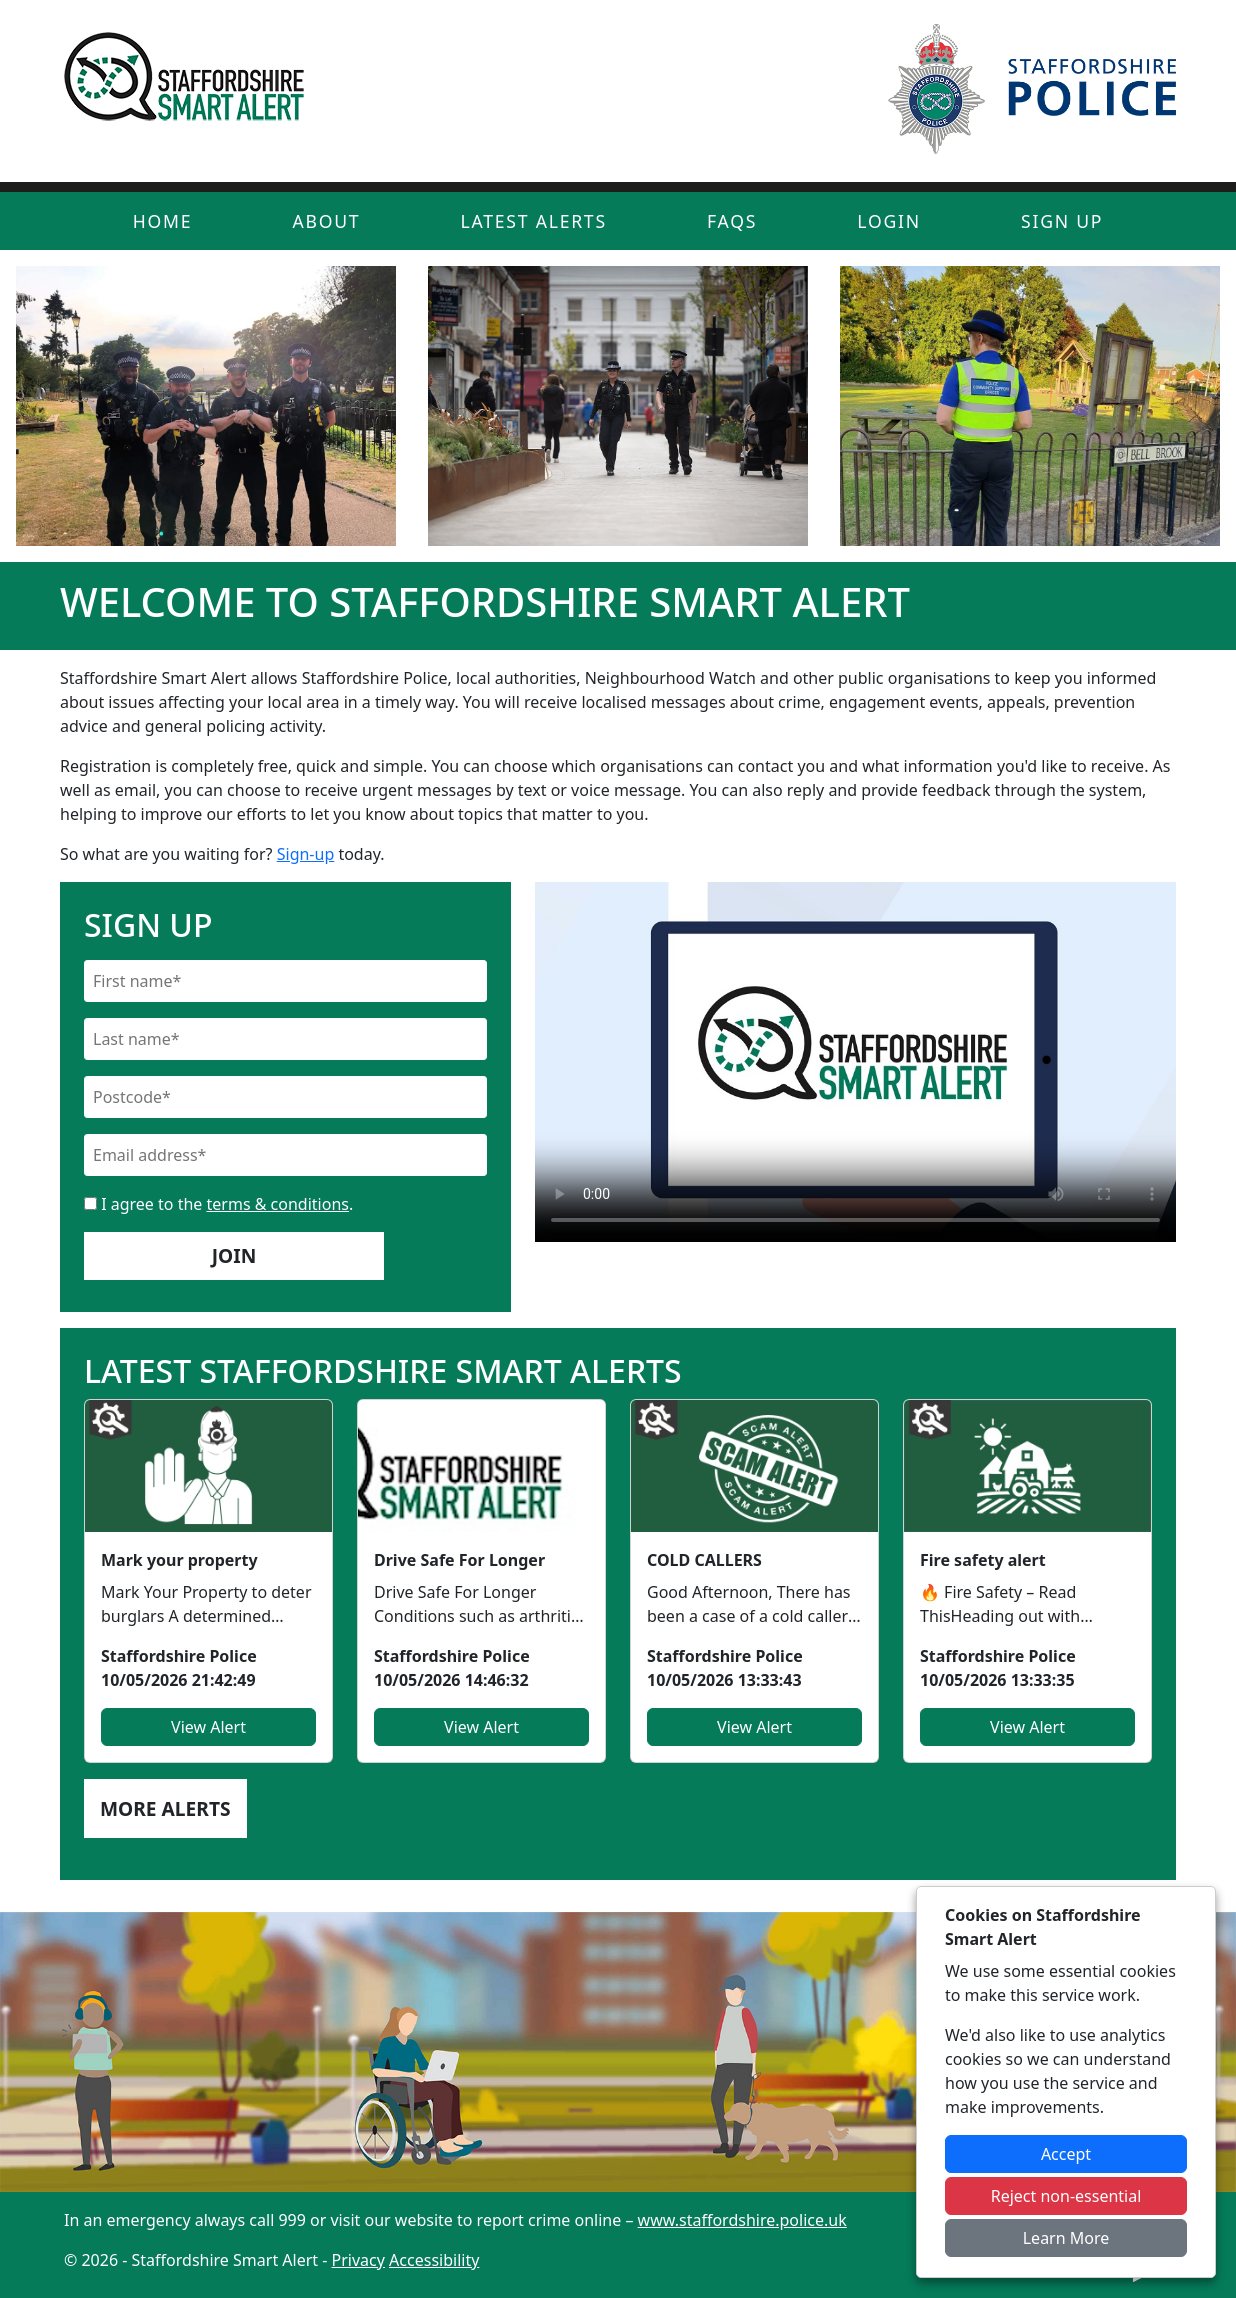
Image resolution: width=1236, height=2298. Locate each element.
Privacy (358, 2260)
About (326, 221)
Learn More (1066, 2238)
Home (163, 221)
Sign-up (306, 854)
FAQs (732, 221)
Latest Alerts (534, 221)
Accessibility (434, 2260)
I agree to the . (218, 1204)
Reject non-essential (1066, 2196)
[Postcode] (285, 1097)
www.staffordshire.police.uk (742, 2220)
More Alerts (165, 1808)
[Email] (285, 1155)
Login (889, 221)
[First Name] (285, 981)
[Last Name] (285, 1039)
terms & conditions (278, 1204)
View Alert (208, 1727)
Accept (1066, 2154)
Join (234, 1255)
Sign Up (1062, 221)
